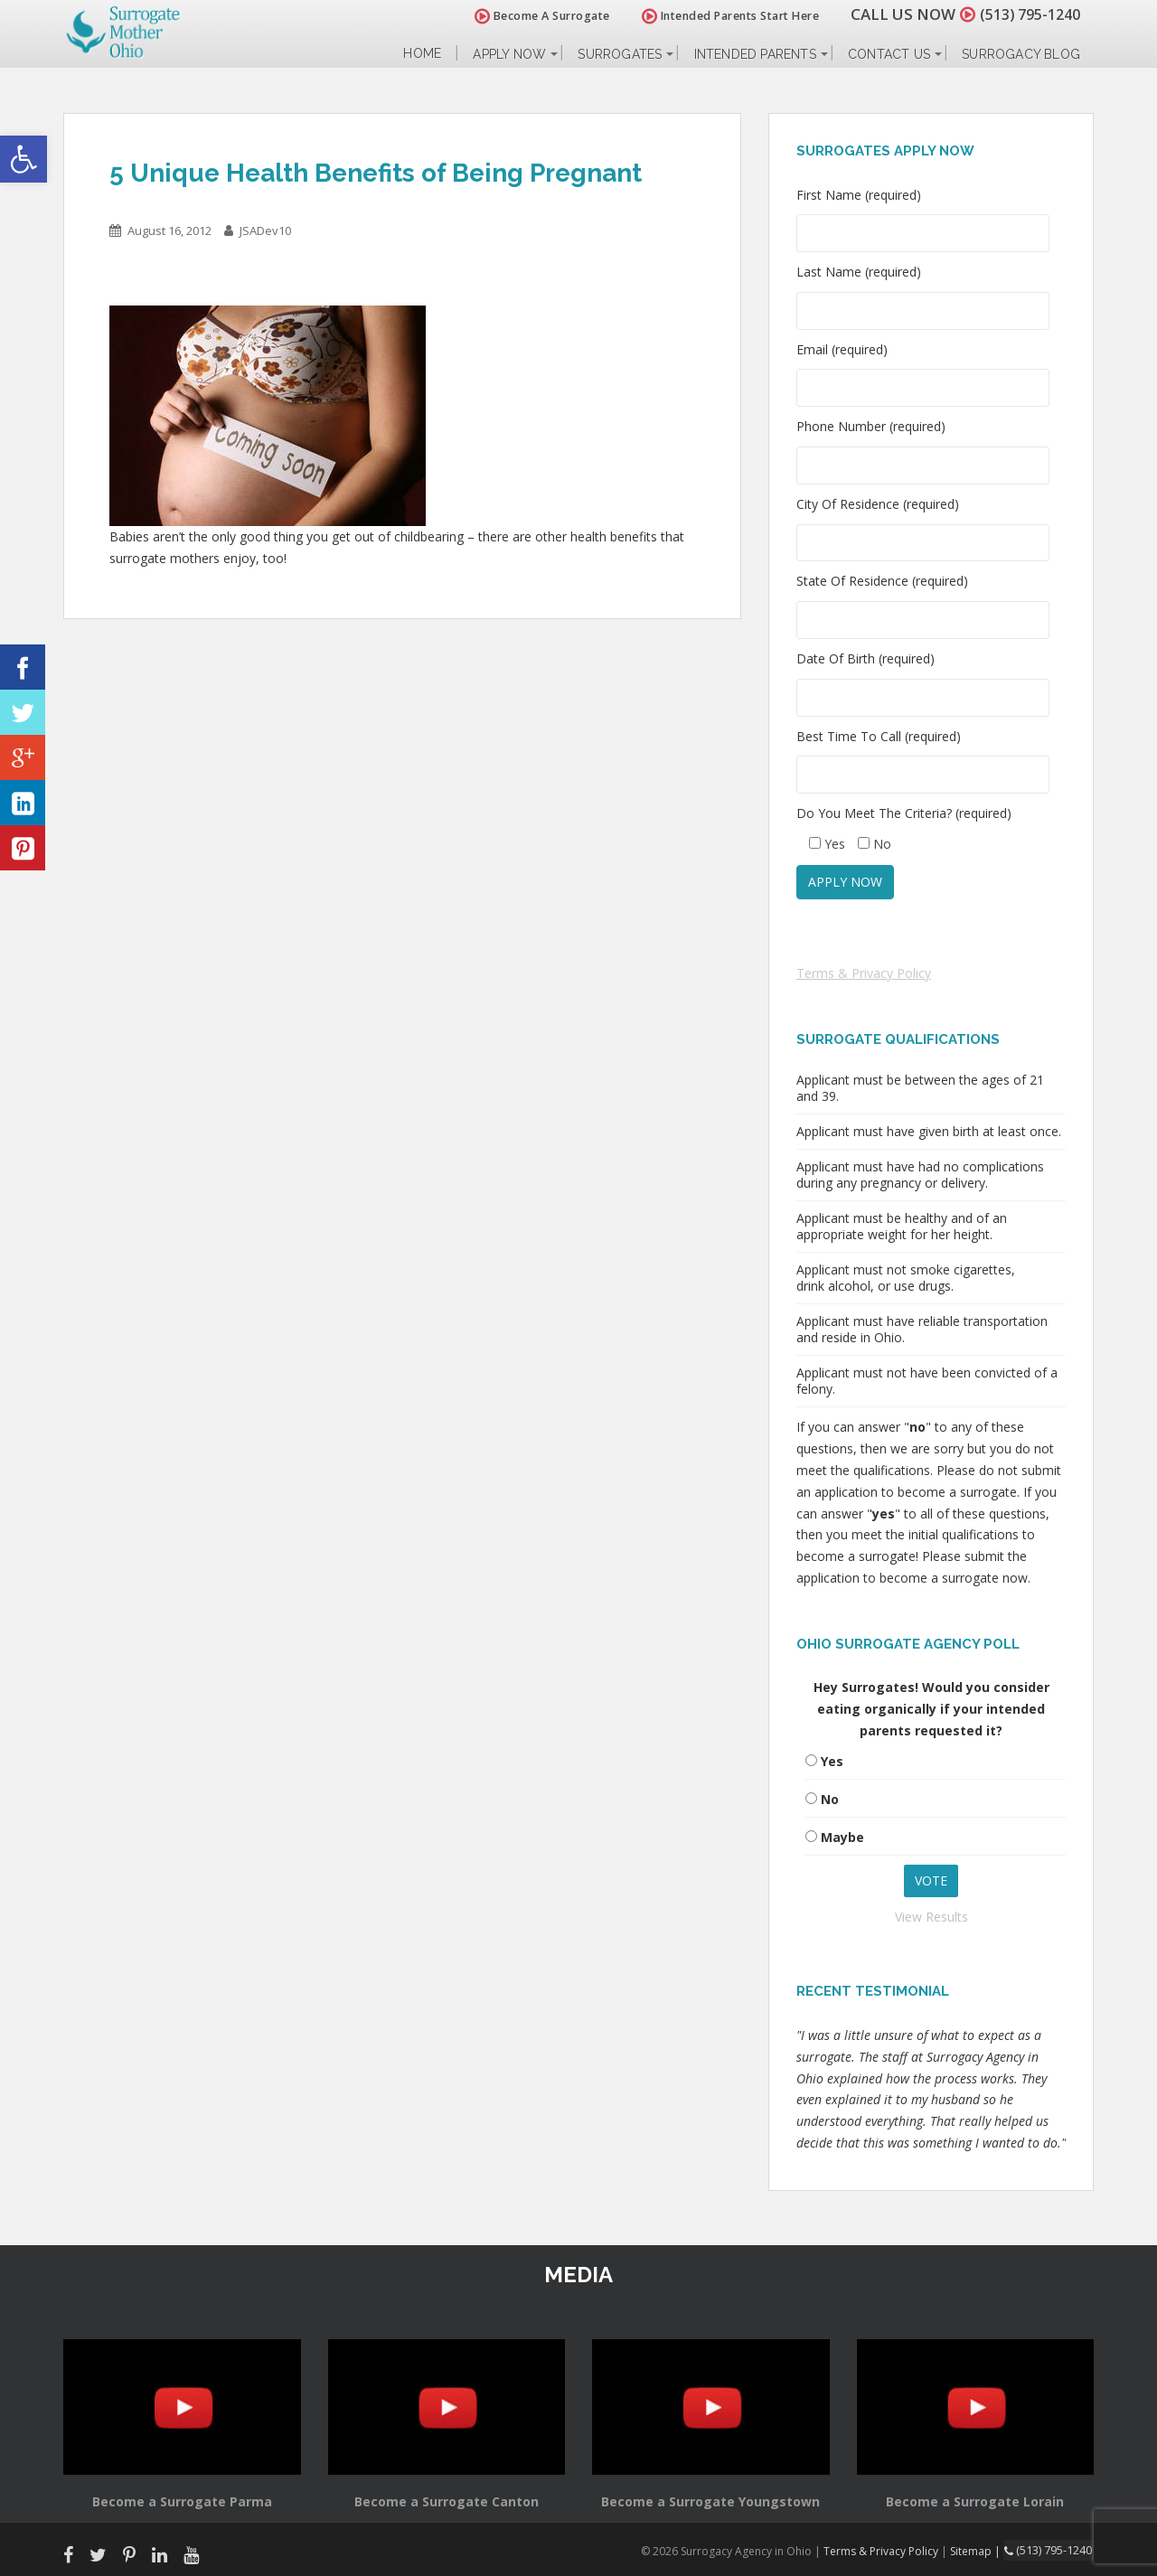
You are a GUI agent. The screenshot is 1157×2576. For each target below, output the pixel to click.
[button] (23, 159)
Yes (832, 1761)
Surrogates (620, 54)
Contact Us (889, 54)
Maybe (842, 1837)
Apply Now (509, 54)
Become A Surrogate (532, 16)
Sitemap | (980, 2550)
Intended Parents (755, 54)
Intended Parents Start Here (721, 16)
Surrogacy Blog (1021, 54)
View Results (931, 1916)
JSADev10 (265, 230)
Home (422, 54)
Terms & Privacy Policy (863, 973)
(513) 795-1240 (1025, 14)
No (830, 1799)
